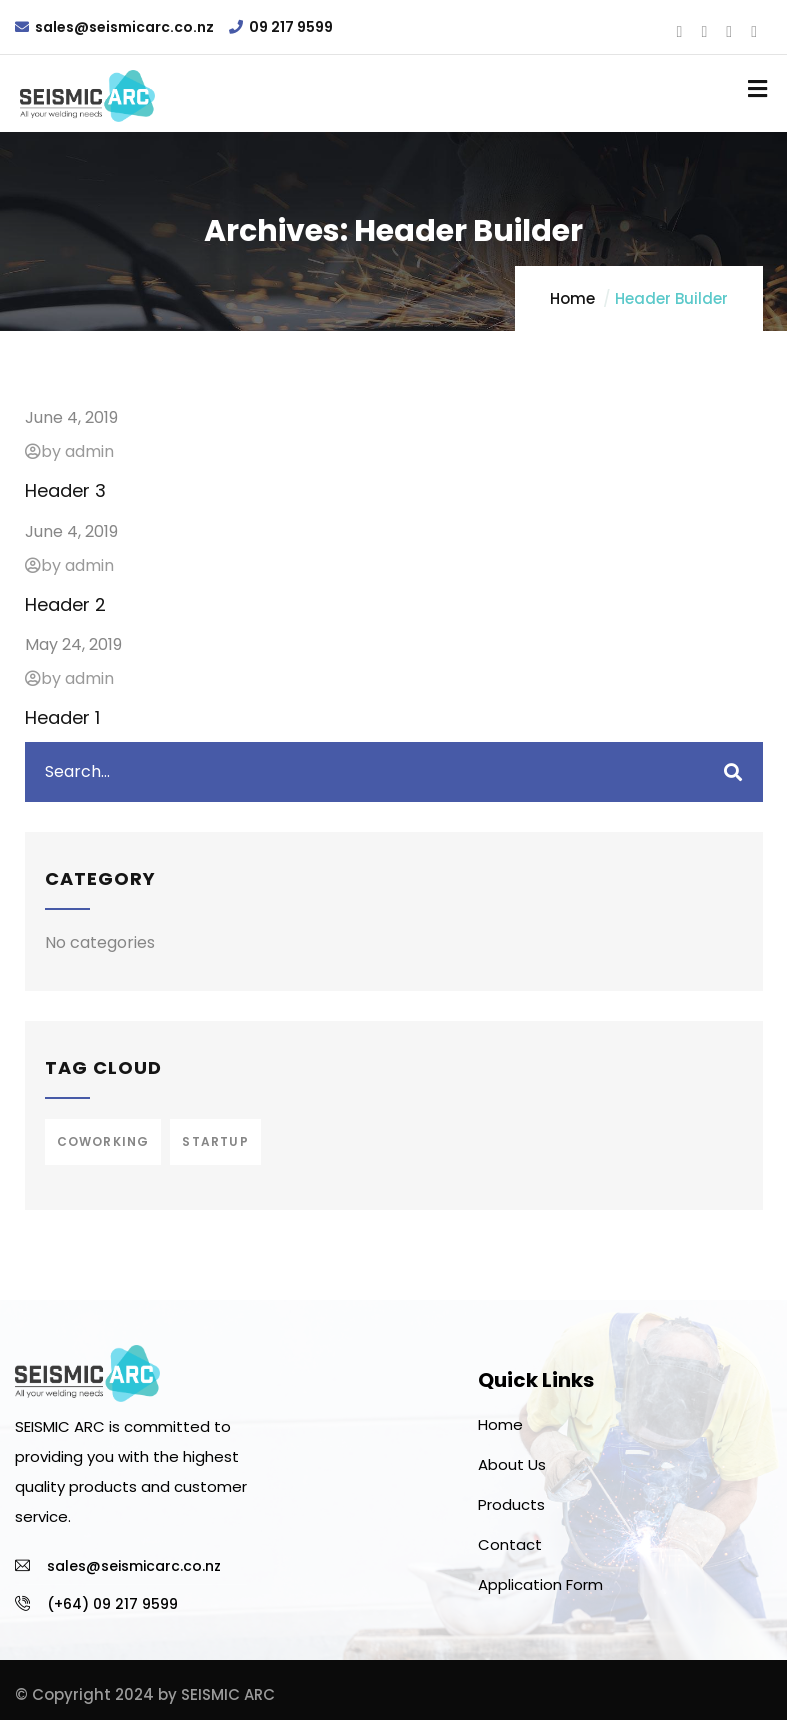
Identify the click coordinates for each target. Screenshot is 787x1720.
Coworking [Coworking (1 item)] (103, 1141)
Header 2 (65, 604)
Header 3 (65, 490)
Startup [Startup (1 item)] (215, 1141)
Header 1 (62, 717)
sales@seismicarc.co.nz (124, 27)
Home (572, 298)
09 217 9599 (291, 27)
